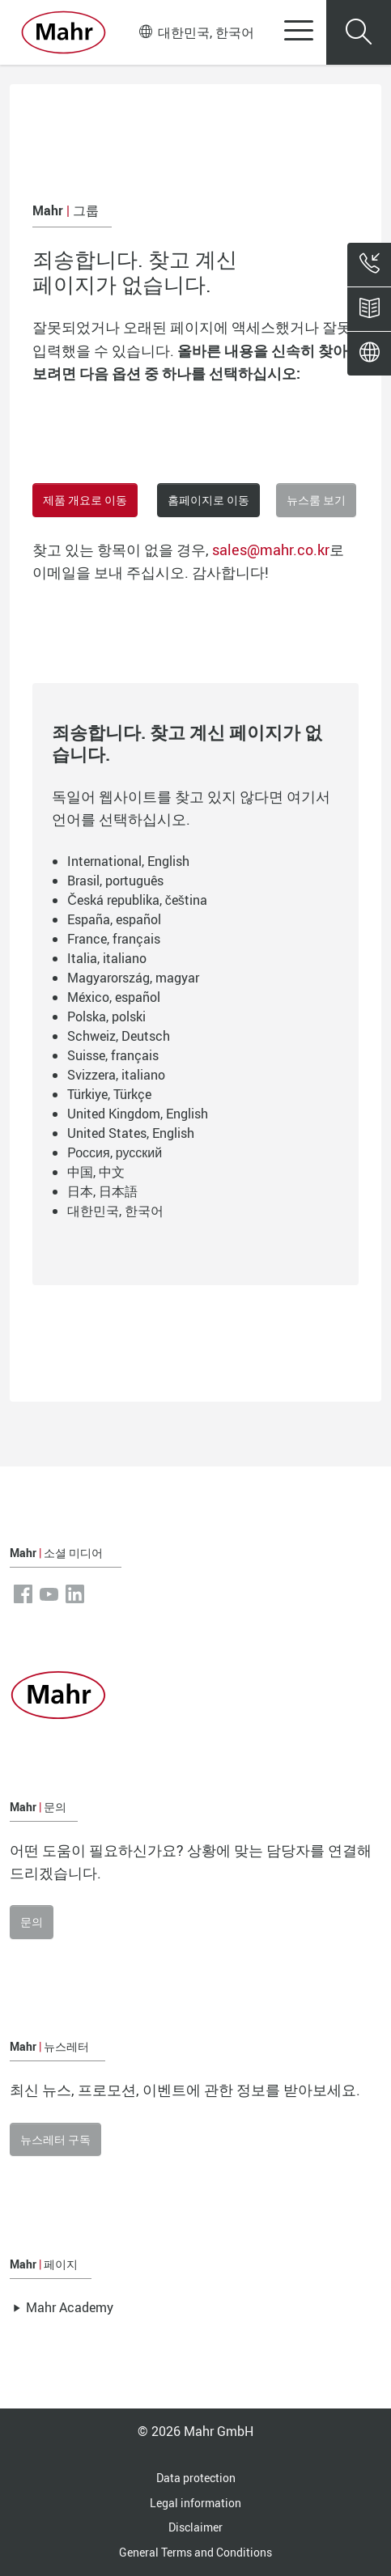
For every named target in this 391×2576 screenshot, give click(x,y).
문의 (31, 1921)
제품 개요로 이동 (85, 499)
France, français (113, 939)
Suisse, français (113, 1055)
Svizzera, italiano (116, 1075)
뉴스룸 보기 (316, 499)
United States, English (130, 1133)
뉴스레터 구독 (55, 2139)
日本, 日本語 (102, 1191)
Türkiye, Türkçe (109, 1094)
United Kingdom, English (137, 1113)
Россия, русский (114, 1152)
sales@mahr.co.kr (270, 549)
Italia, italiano (107, 958)
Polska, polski (106, 1016)
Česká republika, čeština (137, 900)
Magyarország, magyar (133, 978)
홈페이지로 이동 (208, 499)
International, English (128, 861)
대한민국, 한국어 (196, 32)
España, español (114, 919)
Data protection (196, 2477)
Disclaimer (195, 2527)
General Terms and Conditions (195, 2552)
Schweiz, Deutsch (118, 1036)
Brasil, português (115, 880)
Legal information (195, 2502)
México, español (113, 997)
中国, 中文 (96, 1172)
